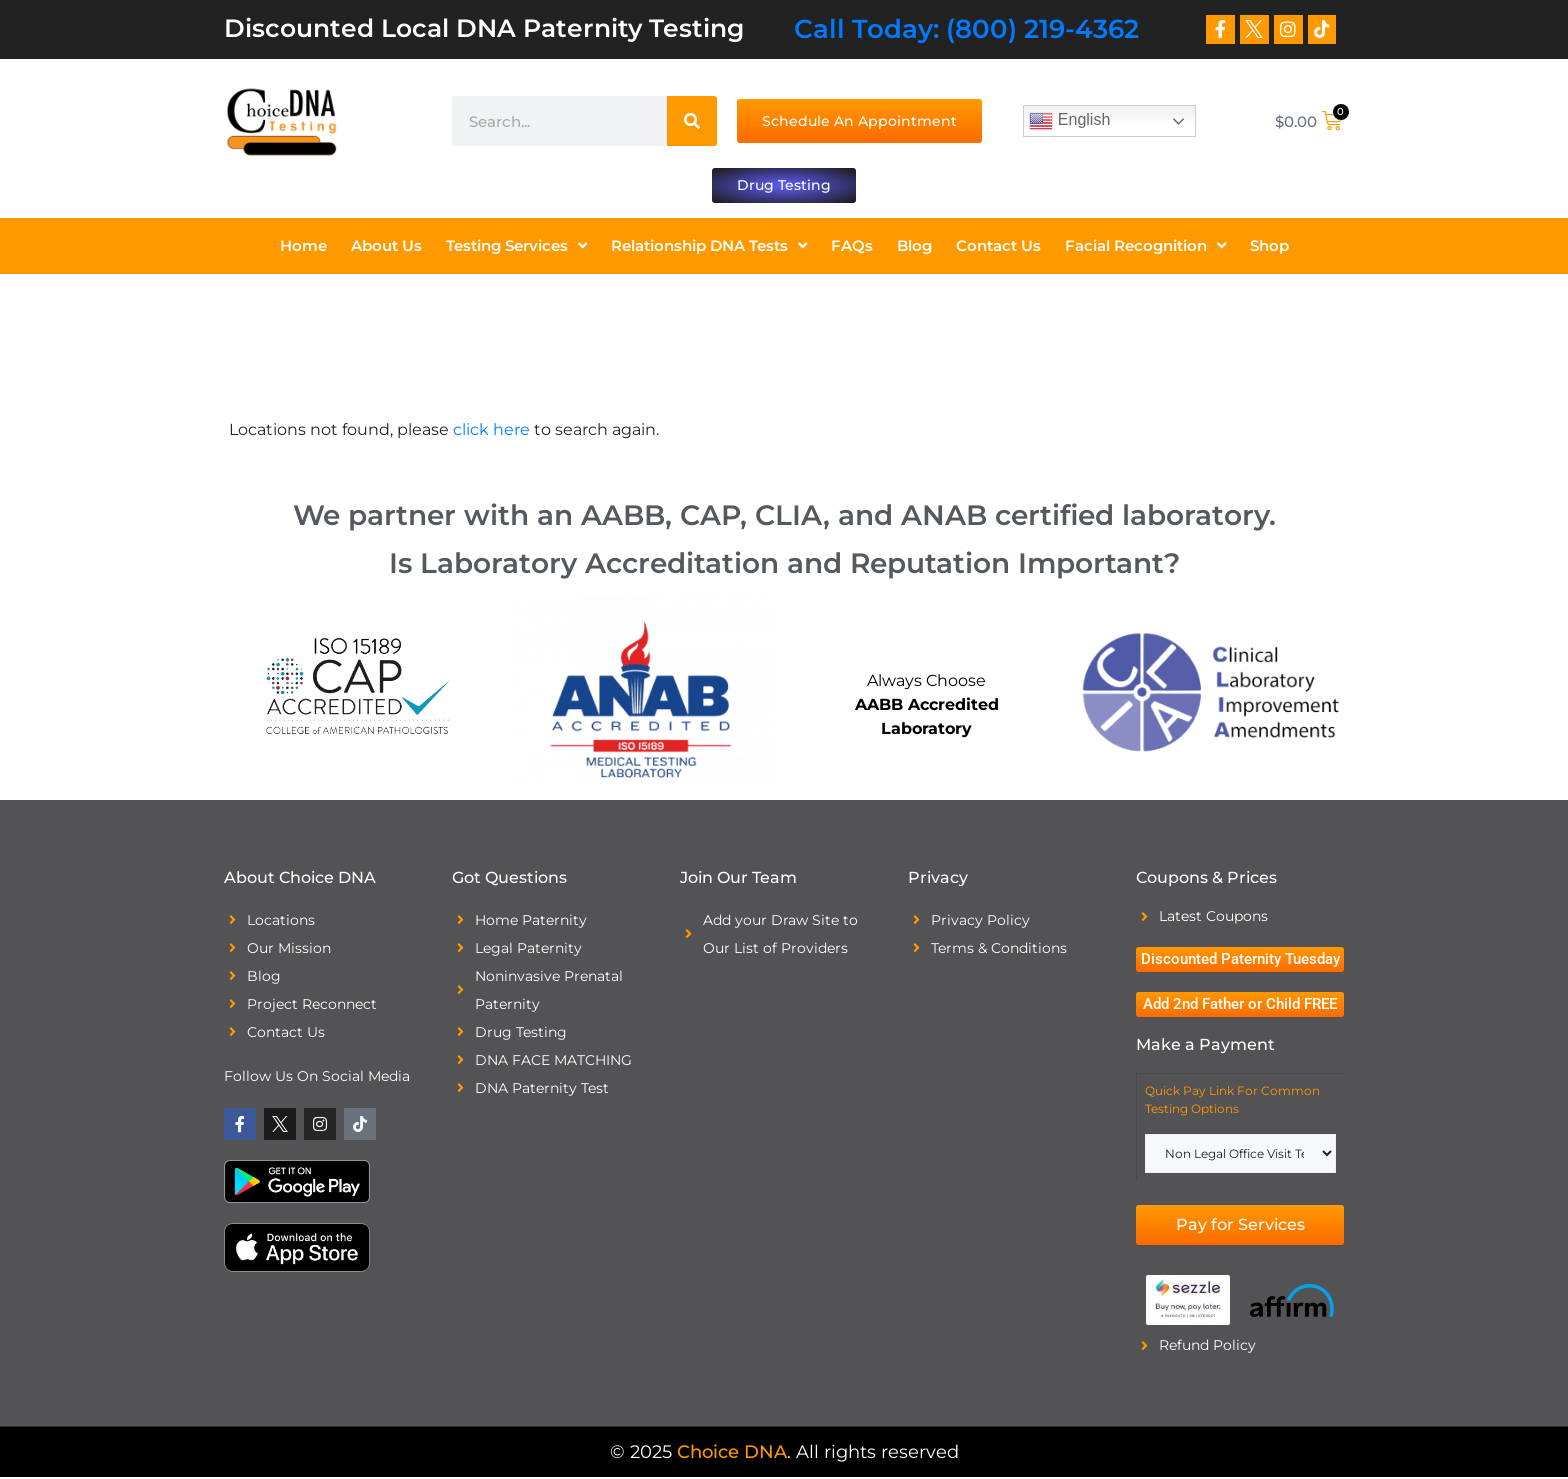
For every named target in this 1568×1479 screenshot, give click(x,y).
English (1069, 121)
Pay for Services (1240, 1226)
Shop (1269, 246)
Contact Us (998, 246)
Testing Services (516, 247)
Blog (914, 246)
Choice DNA (732, 1454)
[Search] (692, 121)
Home (303, 246)
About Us (386, 246)
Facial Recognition (1145, 247)
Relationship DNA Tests (709, 247)
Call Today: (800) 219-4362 (966, 29)
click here (491, 430)
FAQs (852, 246)
